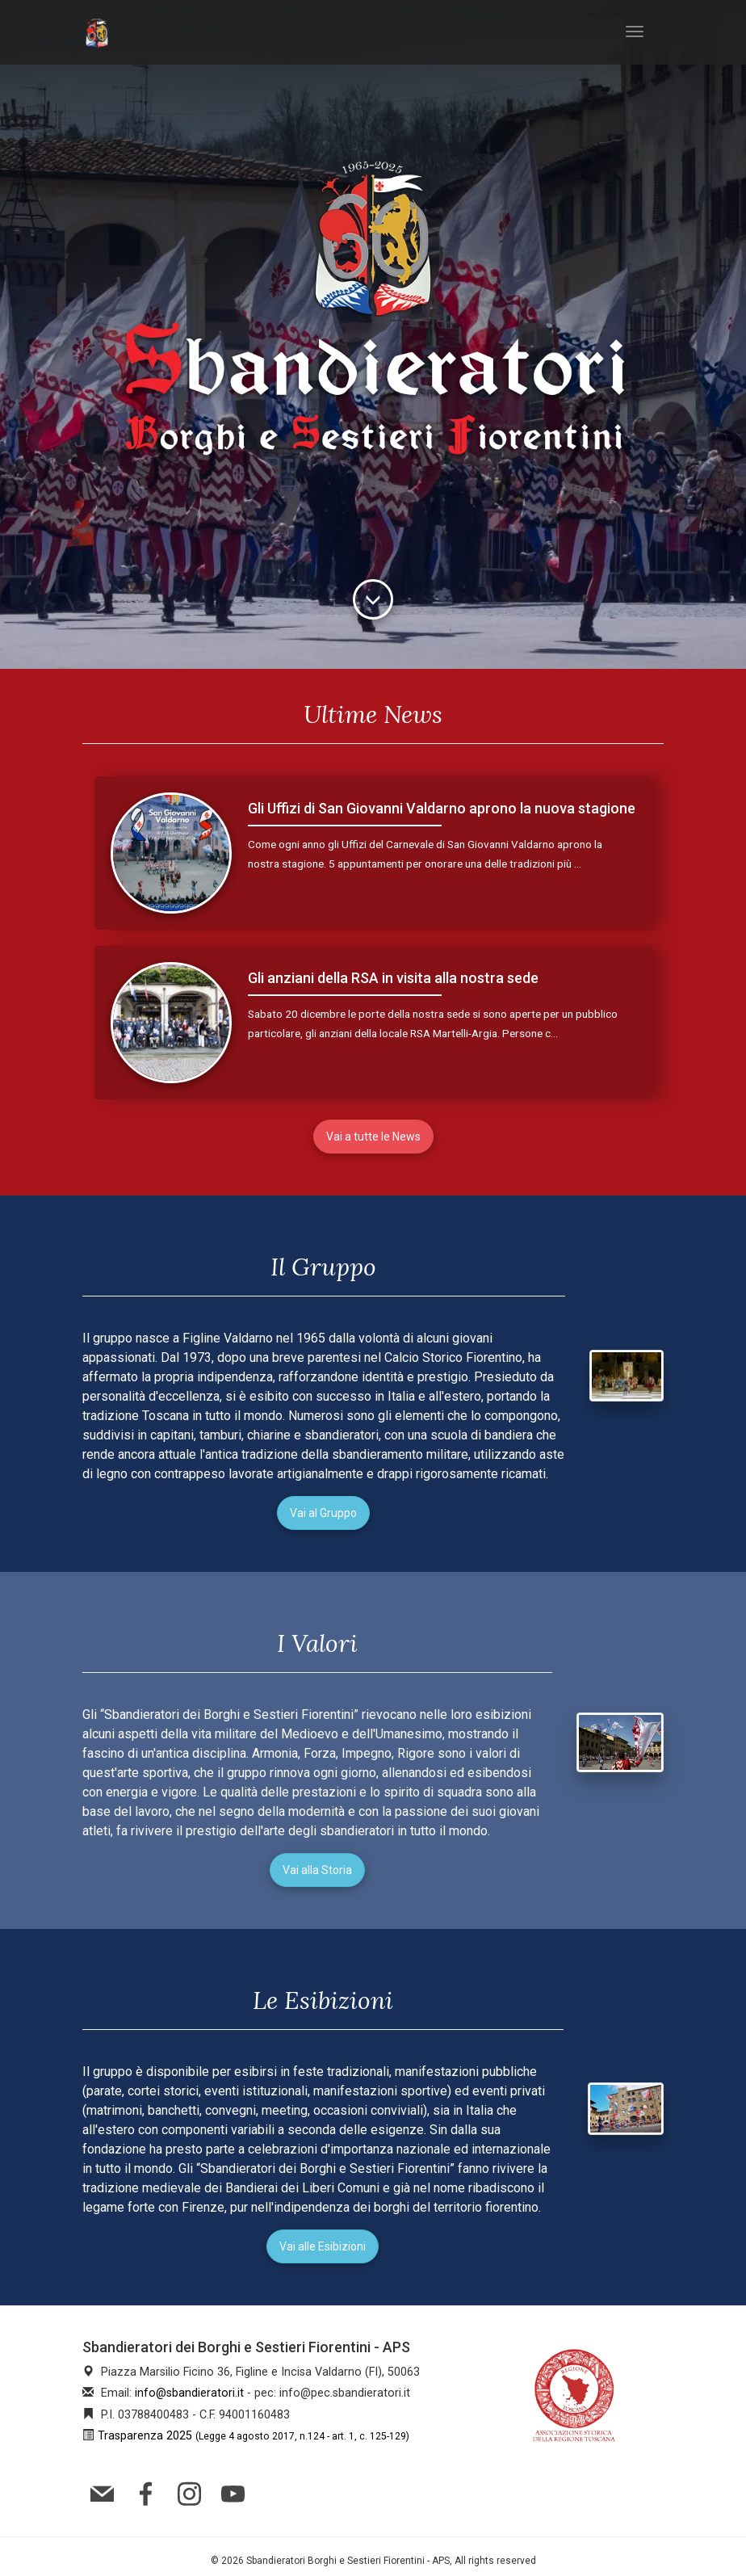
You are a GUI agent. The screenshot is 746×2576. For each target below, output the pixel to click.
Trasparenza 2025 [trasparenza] (253, 2436)
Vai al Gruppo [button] (323, 1513)
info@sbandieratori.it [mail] (189, 2393)
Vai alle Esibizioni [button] (322, 2246)
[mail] (106, 2491)
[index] (97, 32)
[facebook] (149, 2491)
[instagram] (193, 2491)
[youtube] (236, 2491)
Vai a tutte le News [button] (373, 1136)
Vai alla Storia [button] (317, 1870)
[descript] (373, 599)
